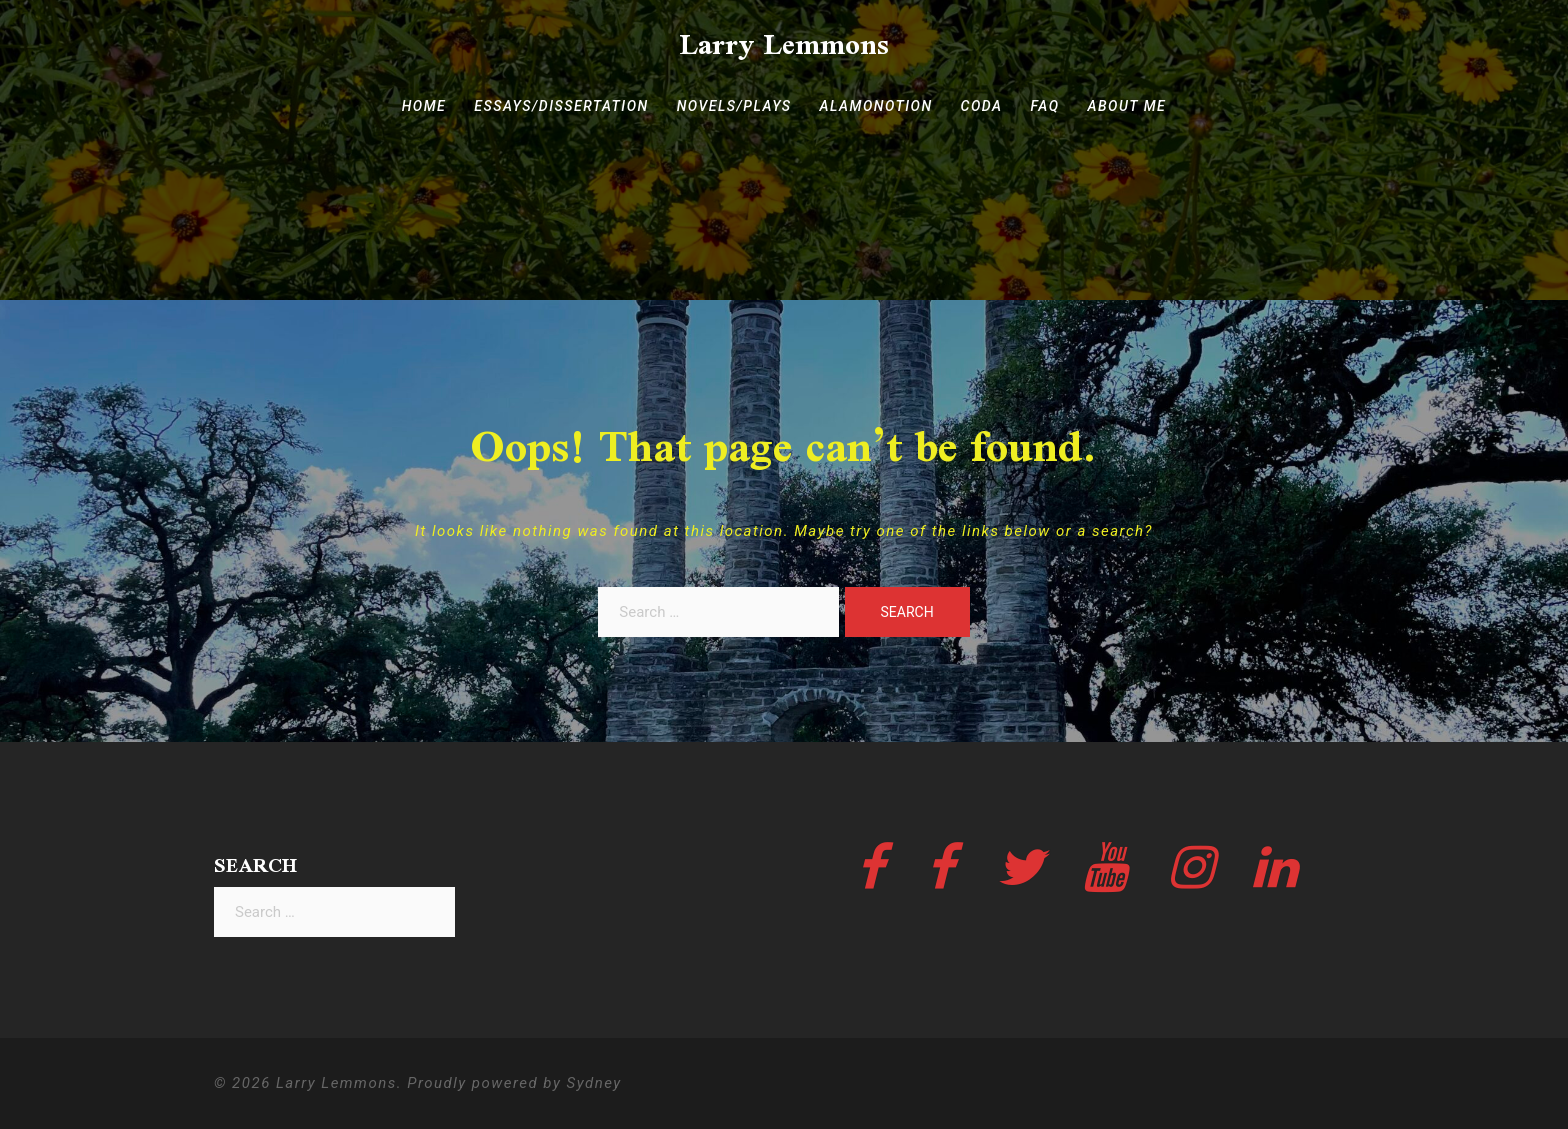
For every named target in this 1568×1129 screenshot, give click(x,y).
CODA (982, 106)
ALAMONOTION (876, 106)
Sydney (594, 1083)
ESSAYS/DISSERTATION (561, 106)
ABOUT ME (1127, 106)
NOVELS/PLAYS (734, 106)
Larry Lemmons (784, 43)
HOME (424, 106)
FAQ (1044, 106)
